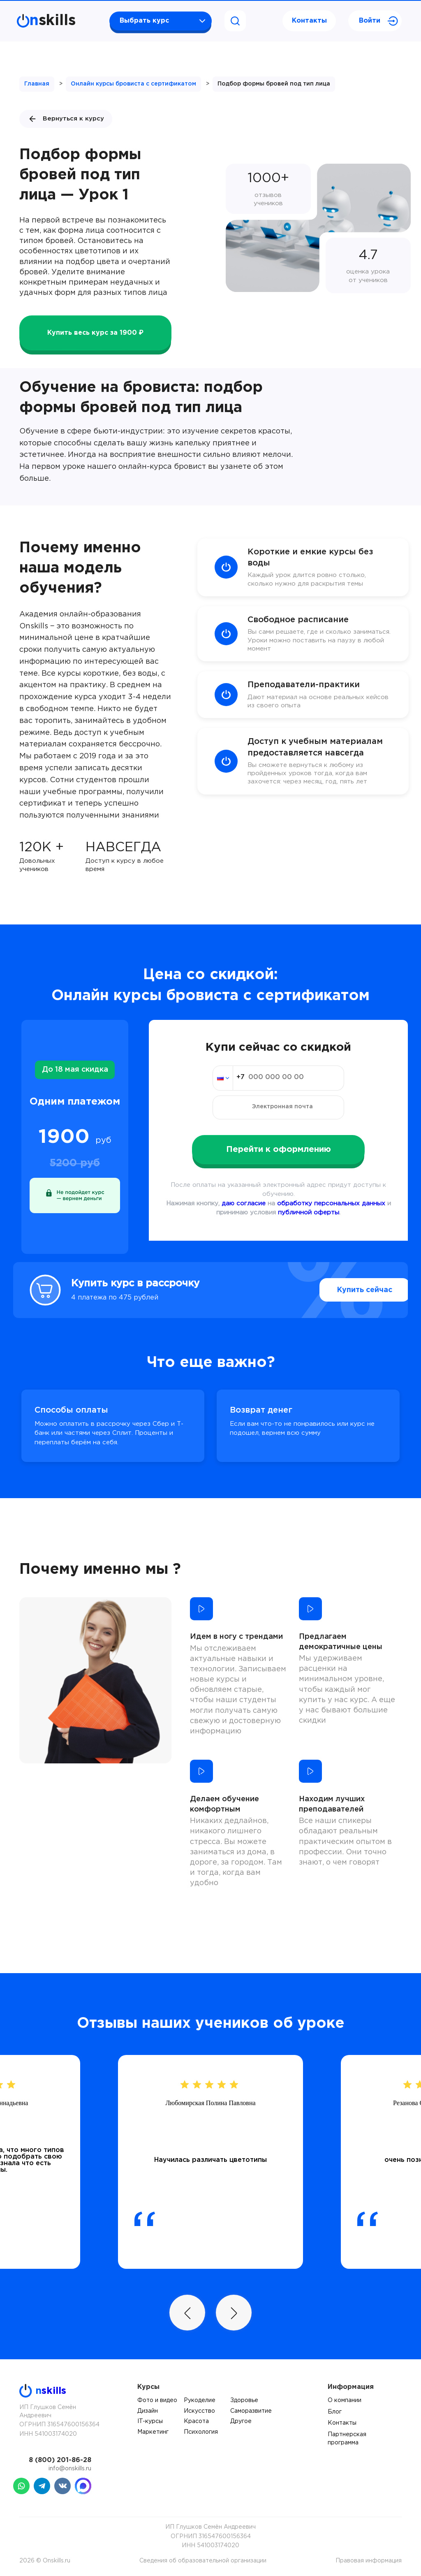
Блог (335, 2411)
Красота (196, 2421)
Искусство (199, 2411)
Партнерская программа (347, 2438)
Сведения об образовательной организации (202, 2560)
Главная (36, 83)
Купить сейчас (346, 1290)
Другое (241, 2421)
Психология (201, 2432)
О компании (344, 2400)
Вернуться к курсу (66, 119)
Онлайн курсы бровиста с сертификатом (133, 83)
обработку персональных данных (331, 1203)
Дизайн (147, 2411)
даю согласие (244, 1203)
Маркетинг (153, 2432)
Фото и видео (157, 2400)
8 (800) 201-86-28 (60, 2460)
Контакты (309, 21)
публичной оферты (308, 1212)
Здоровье (244, 2400)
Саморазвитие (251, 2411)
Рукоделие (199, 2400)
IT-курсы (150, 2421)
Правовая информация (368, 2560)
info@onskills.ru (70, 2468)
